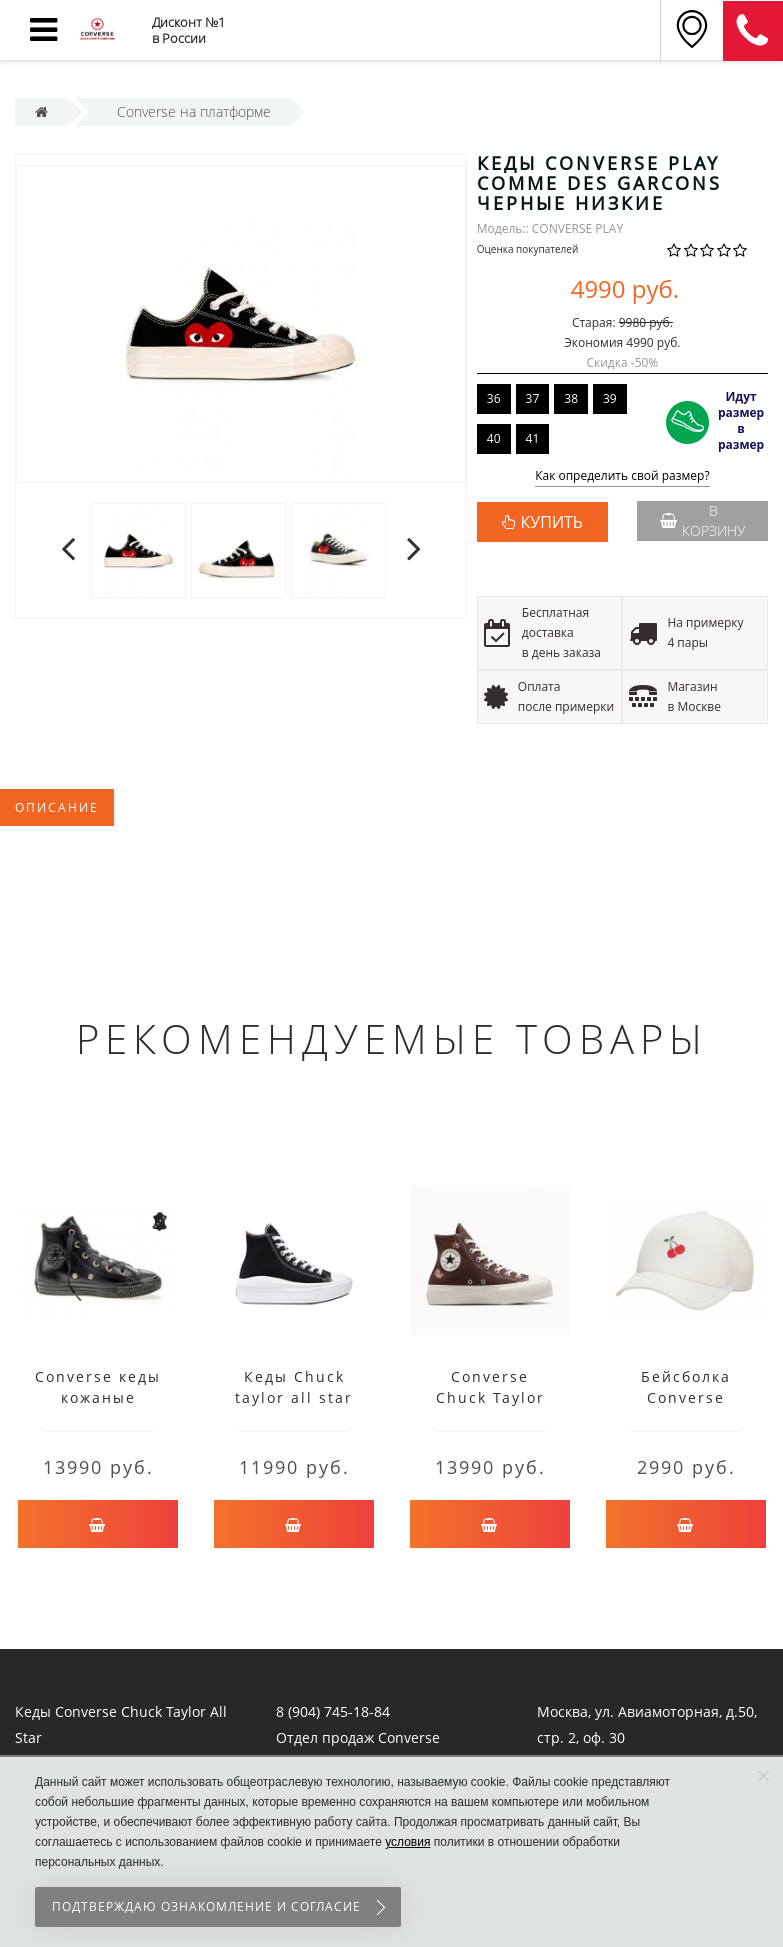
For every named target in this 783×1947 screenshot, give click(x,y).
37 (533, 398)
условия (407, 1842)
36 (494, 398)
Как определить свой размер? (622, 476)
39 (610, 398)
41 (533, 438)
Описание (57, 807)
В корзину (702, 520)
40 (494, 438)
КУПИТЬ (552, 522)
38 (571, 398)
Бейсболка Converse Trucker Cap (686, 1397)
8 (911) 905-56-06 (753, 31)
